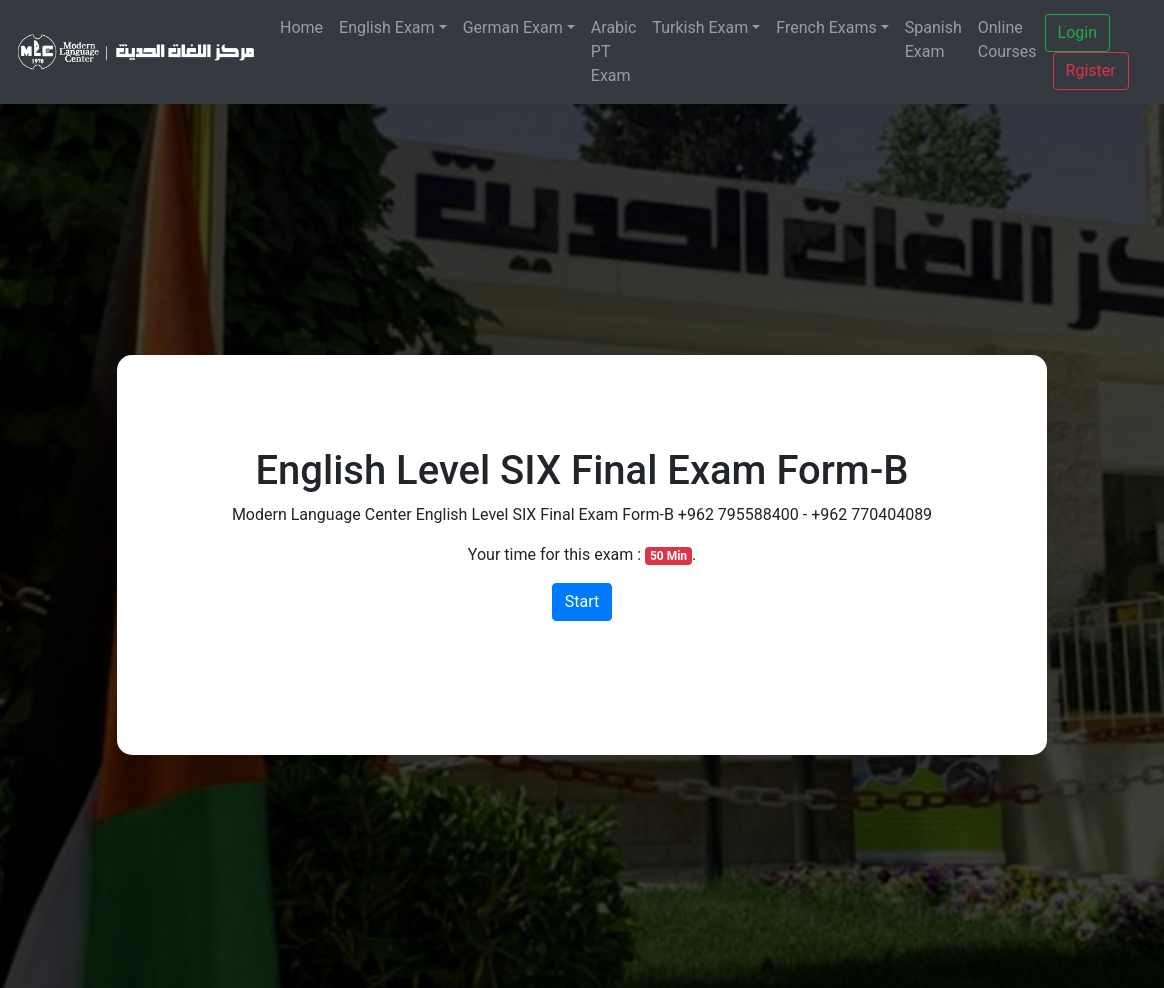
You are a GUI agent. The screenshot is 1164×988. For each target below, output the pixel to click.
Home (301, 27)
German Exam (513, 27)
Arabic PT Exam (614, 51)
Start (582, 601)
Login (1077, 32)
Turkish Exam (700, 27)
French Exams (826, 27)
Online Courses (1007, 39)
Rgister (1091, 70)
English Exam (387, 27)
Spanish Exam (933, 39)
